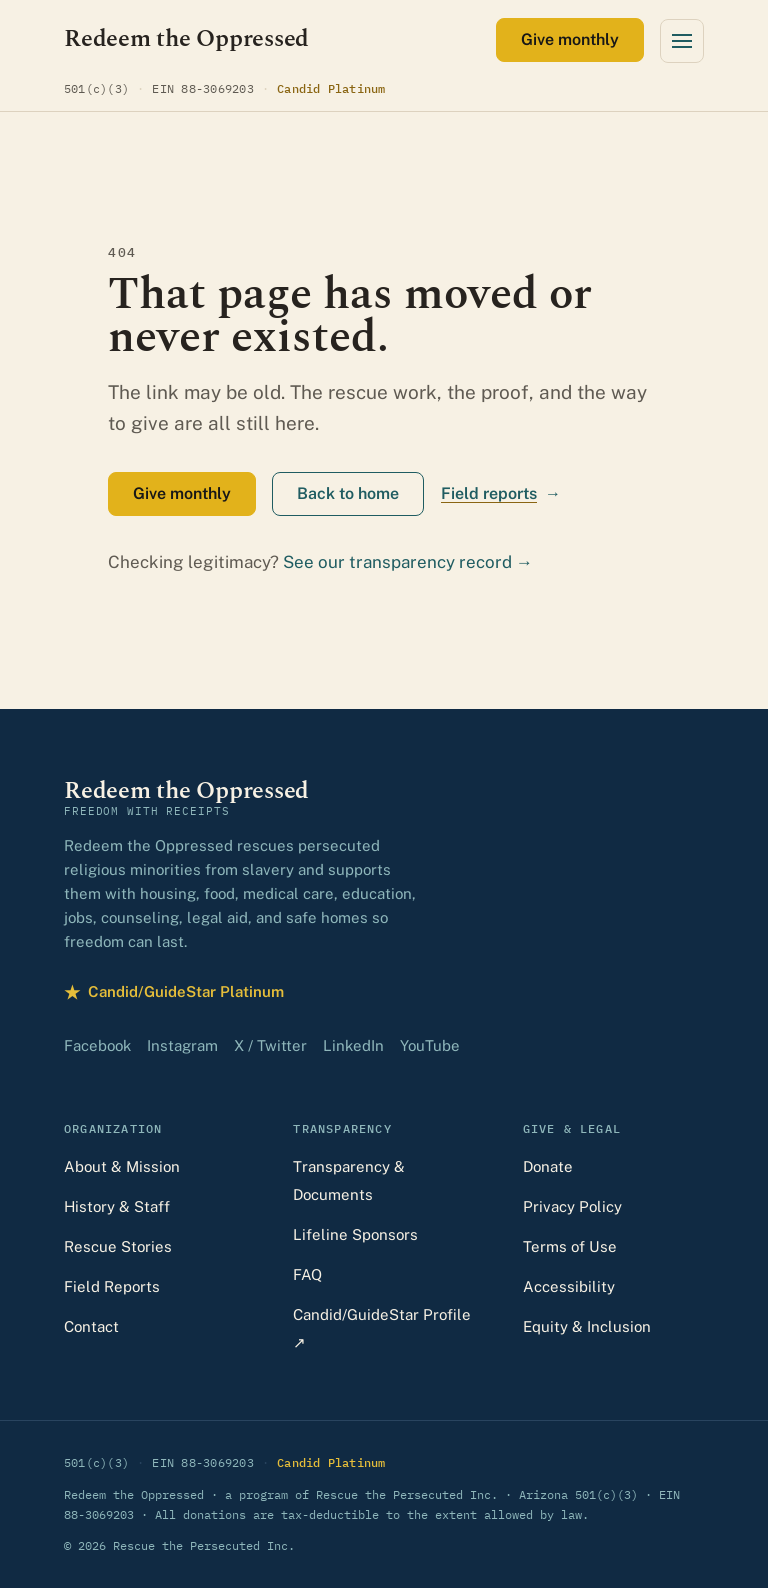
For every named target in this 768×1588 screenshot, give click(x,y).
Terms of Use (570, 1246)
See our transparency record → (408, 562)
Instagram (182, 1045)
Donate (548, 1166)
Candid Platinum (331, 87)
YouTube (430, 1045)
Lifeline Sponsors (355, 1234)
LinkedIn (353, 1045)
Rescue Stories (118, 1246)
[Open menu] (682, 41)
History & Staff (117, 1206)
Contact (91, 1326)
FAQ (307, 1274)
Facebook (97, 1045)
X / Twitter (270, 1045)
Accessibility (569, 1286)
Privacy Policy (572, 1206)
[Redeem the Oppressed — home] (186, 39)
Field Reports (112, 1286)
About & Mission (122, 1166)
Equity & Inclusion (587, 1326)
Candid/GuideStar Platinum (174, 992)
